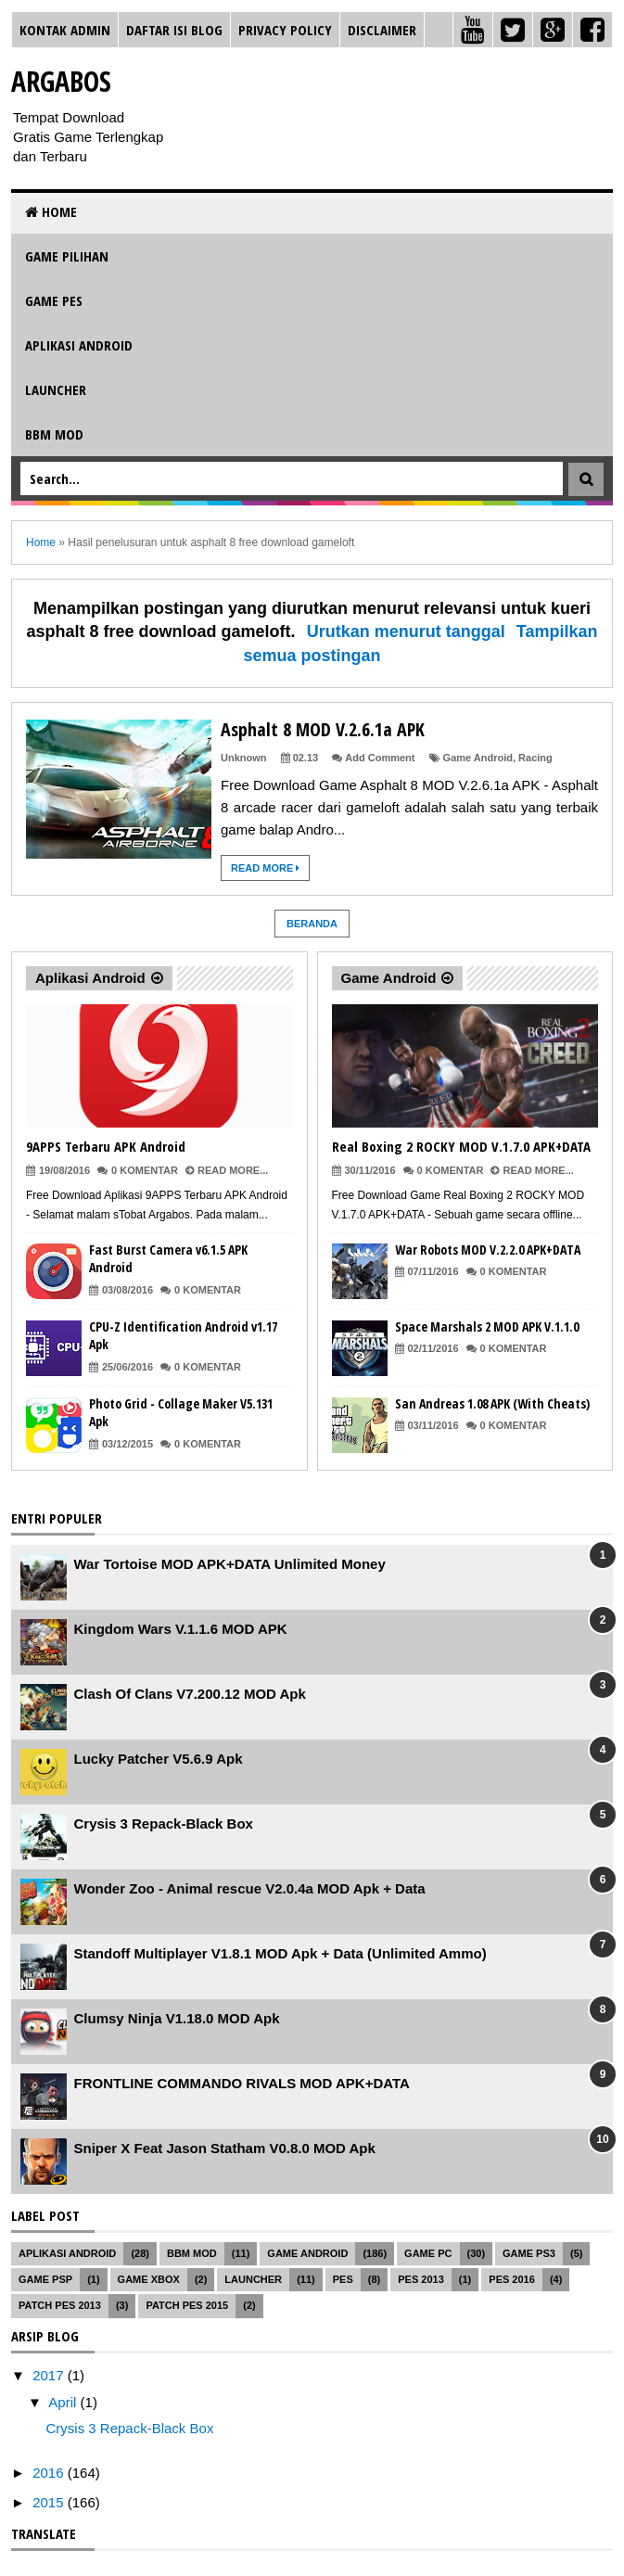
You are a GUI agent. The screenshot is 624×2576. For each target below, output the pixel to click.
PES (343, 2279)
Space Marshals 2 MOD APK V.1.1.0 (487, 1326)
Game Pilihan (66, 256)
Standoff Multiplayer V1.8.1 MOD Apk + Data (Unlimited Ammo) (280, 1953)
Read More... (232, 1170)
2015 (50, 2502)
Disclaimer (382, 29)
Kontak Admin (64, 29)
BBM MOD (54, 434)
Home (51, 211)
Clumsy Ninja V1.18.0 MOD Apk (177, 2018)
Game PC (428, 2253)
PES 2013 (421, 2279)
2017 (50, 2375)
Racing (535, 757)
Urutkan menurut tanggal (406, 631)
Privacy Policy (285, 29)
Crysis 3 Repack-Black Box (163, 1823)
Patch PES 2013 (60, 2305)
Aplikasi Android (79, 345)
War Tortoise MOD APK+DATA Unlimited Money (230, 1564)
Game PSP (45, 2279)
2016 (50, 2472)
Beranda (312, 923)
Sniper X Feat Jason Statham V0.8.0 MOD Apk (225, 2148)
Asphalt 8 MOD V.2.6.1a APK (323, 729)
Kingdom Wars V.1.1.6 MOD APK (180, 1629)
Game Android (478, 757)
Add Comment (379, 757)
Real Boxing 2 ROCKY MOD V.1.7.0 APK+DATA (461, 1146)
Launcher (55, 389)
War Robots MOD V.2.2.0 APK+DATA (487, 1249)
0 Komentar (144, 1170)
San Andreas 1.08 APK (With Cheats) (492, 1403)
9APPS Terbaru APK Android (105, 1146)
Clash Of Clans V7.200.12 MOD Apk (190, 1694)
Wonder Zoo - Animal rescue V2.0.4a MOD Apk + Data (250, 1888)
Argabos (61, 81)
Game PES (54, 300)
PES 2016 (512, 2279)
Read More (265, 868)
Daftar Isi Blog (174, 29)
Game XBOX (149, 2279)
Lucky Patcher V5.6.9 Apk (158, 1758)
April (64, 2402)
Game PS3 (529, 2253)
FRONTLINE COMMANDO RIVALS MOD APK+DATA (242, 2083)
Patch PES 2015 (187, 2305)
